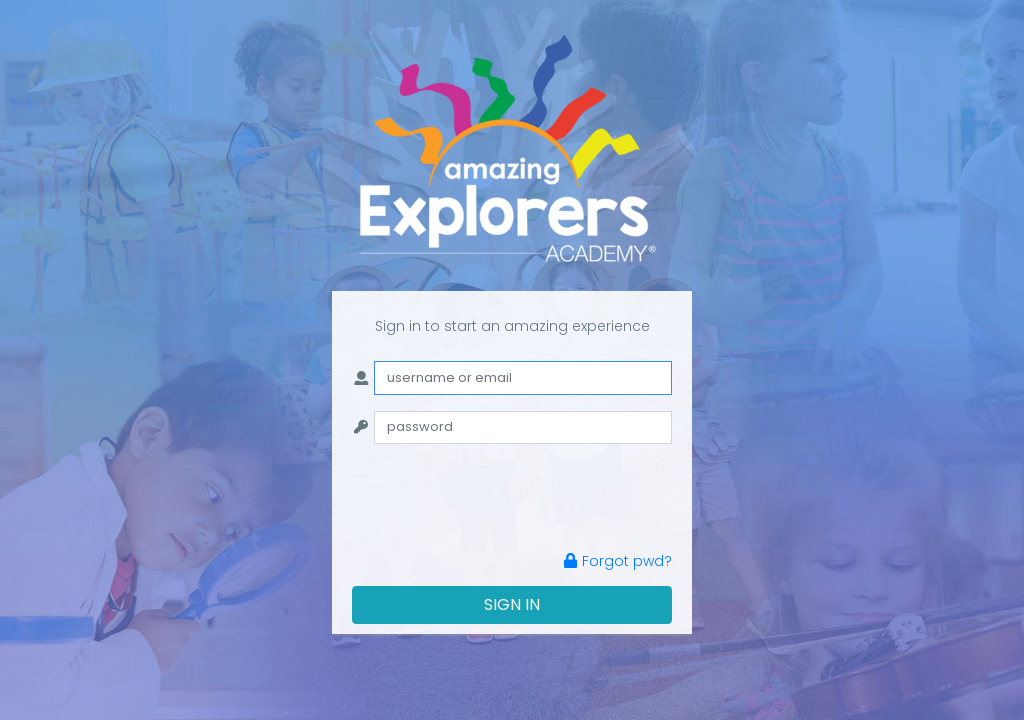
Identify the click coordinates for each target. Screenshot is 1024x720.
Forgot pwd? (618, 561)
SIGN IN (512, 604)
